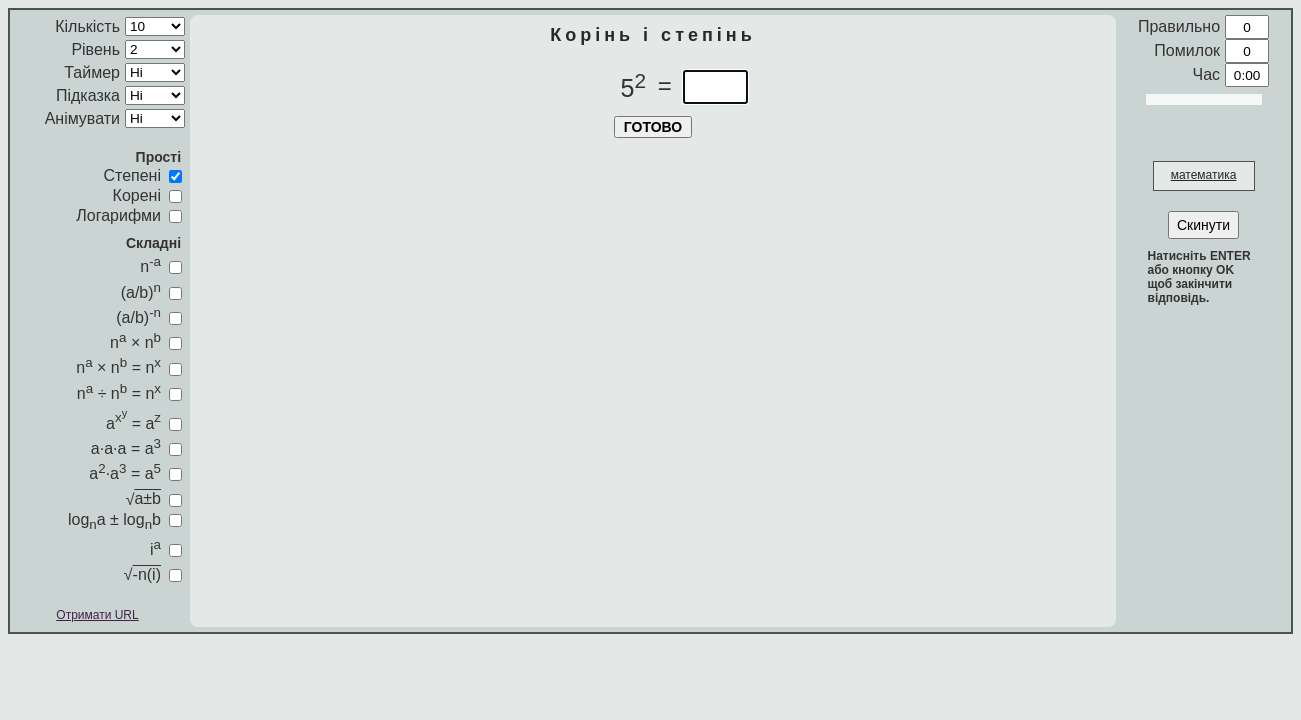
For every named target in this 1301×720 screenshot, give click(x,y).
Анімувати (82, 118)
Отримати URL (97, 615)
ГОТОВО (653, 127)
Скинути (1203, 225)
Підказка (88, 95)
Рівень (95, 49)
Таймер (92, 72)
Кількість (87, 26)
